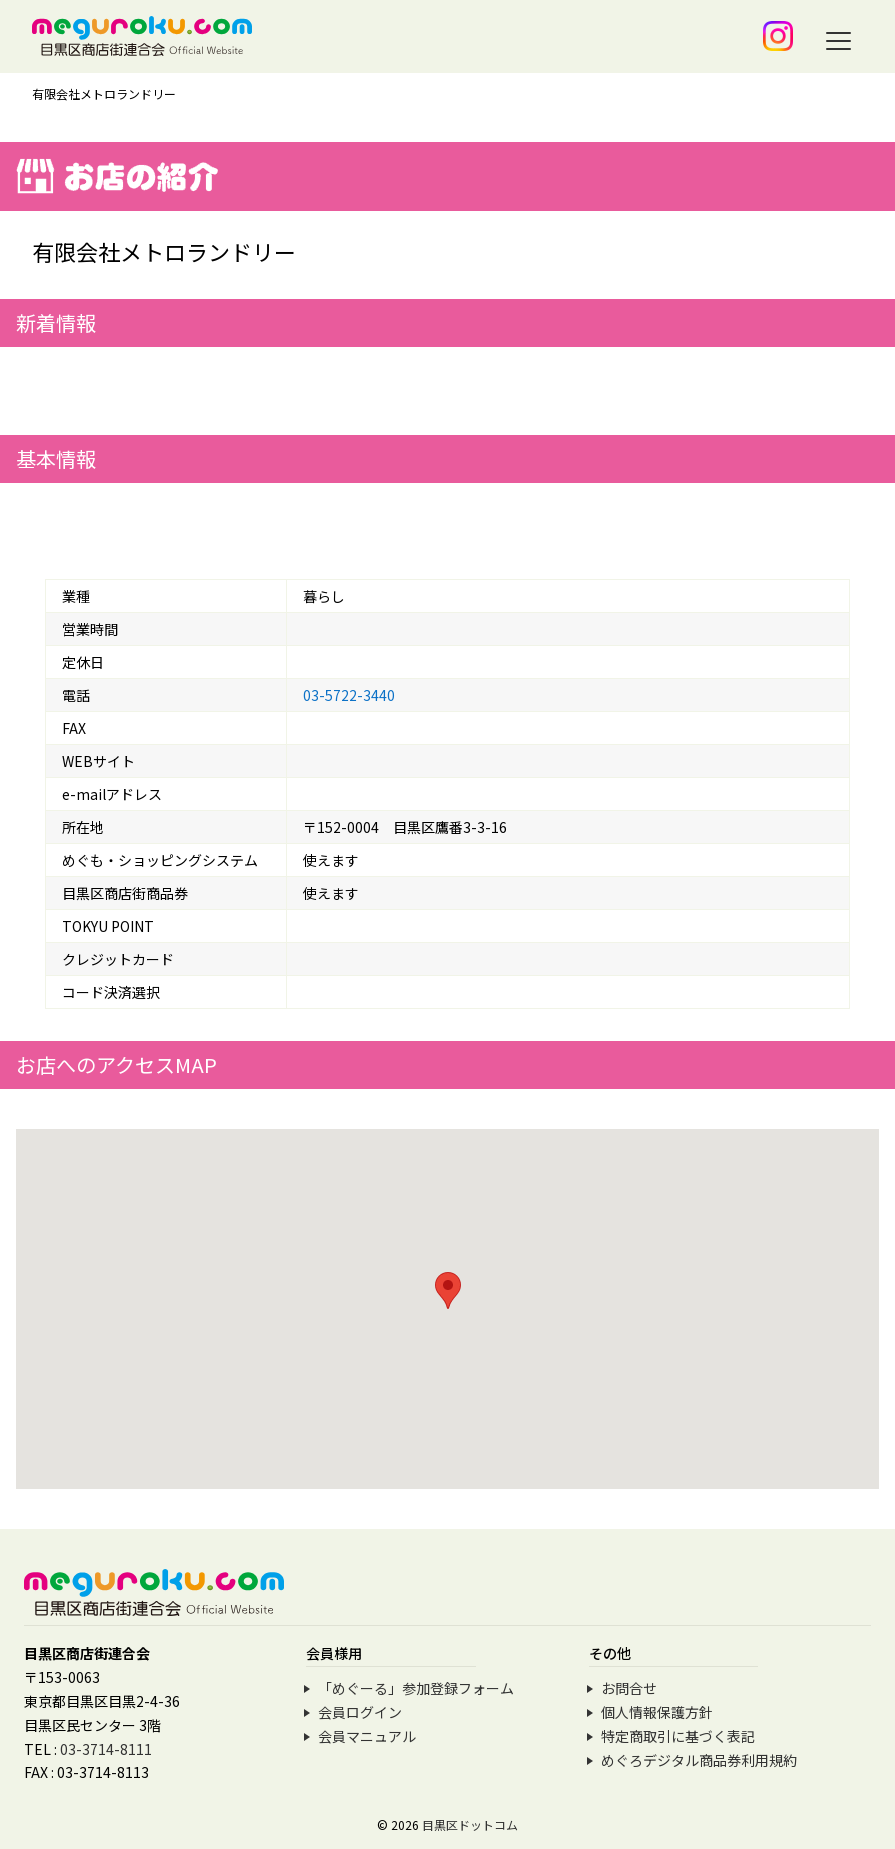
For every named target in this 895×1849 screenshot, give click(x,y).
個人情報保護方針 (657, 1712)
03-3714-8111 (106, 1749)
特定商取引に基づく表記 (678, 1736)
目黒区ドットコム (470, 1824)
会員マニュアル (367, 1736)
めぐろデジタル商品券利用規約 (699, 1760)
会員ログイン (360, 1712)
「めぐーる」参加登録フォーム (416, 1688)
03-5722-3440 (349, 695)
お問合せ (629, 1688)
